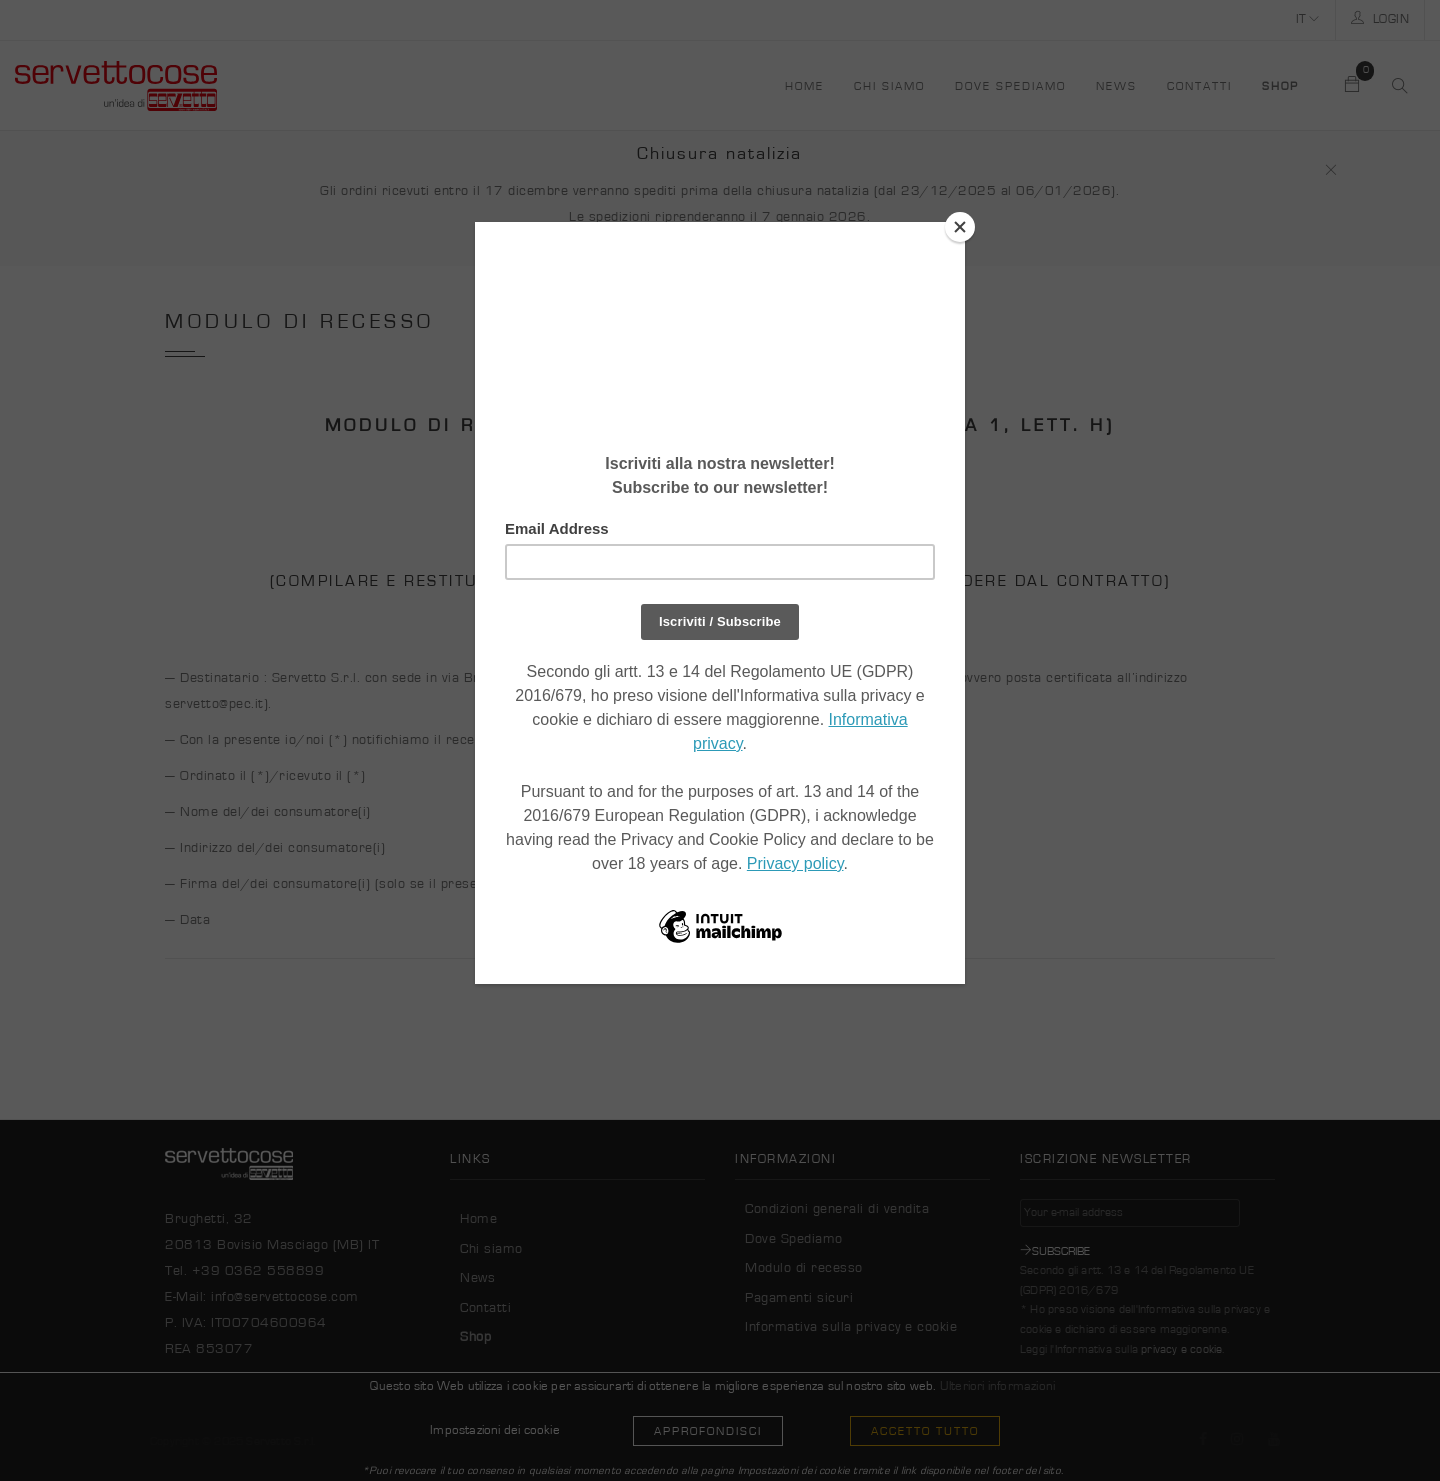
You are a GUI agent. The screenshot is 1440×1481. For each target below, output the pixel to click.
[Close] (960, 227)
